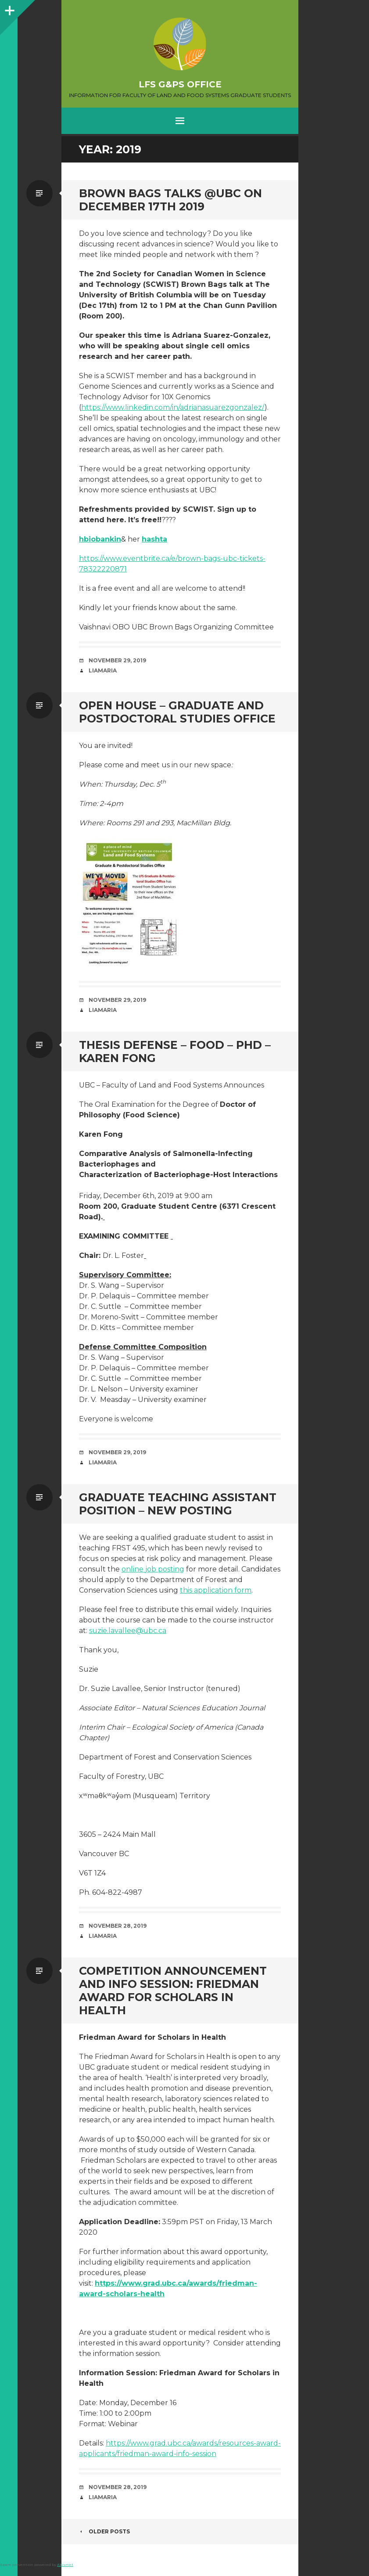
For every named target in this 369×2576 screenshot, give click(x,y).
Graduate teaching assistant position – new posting (177, 1504)
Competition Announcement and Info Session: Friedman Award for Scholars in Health (173, 1990)
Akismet (65, 2564)
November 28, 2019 (118, 1925)
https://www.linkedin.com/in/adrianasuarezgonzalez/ (173, 407)
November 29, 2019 (117, 660)
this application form (215, 1590)
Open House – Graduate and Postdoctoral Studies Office (177, 712)
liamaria (103, 670)
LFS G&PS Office (180, 84)
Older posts (104, 2531)
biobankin (102, 539)
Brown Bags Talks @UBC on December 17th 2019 (170, 200)
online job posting (153, 1569)
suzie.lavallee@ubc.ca (127, 1630)
